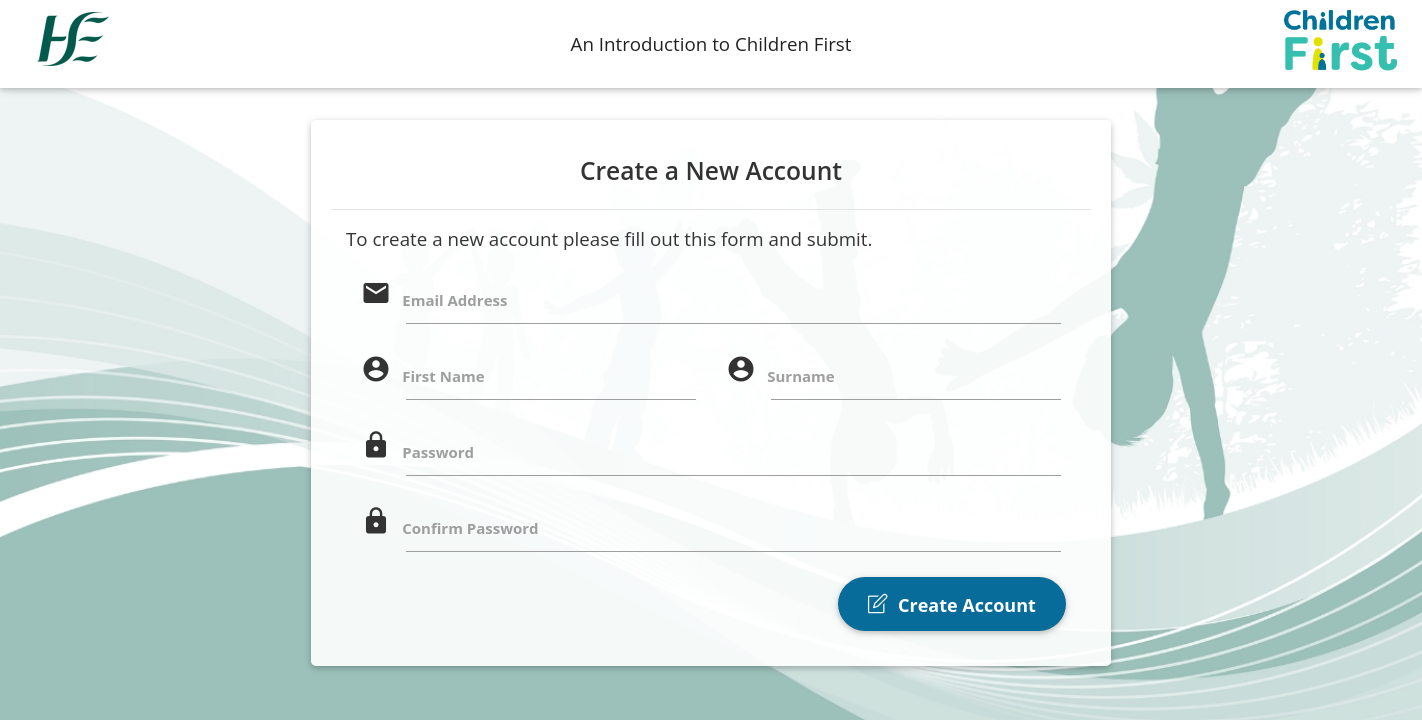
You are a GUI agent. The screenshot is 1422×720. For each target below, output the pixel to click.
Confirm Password (470, 528)
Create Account (952, 605)
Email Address (454, 300)
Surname (800, 376)
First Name (443, 376)
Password (438, 452)
